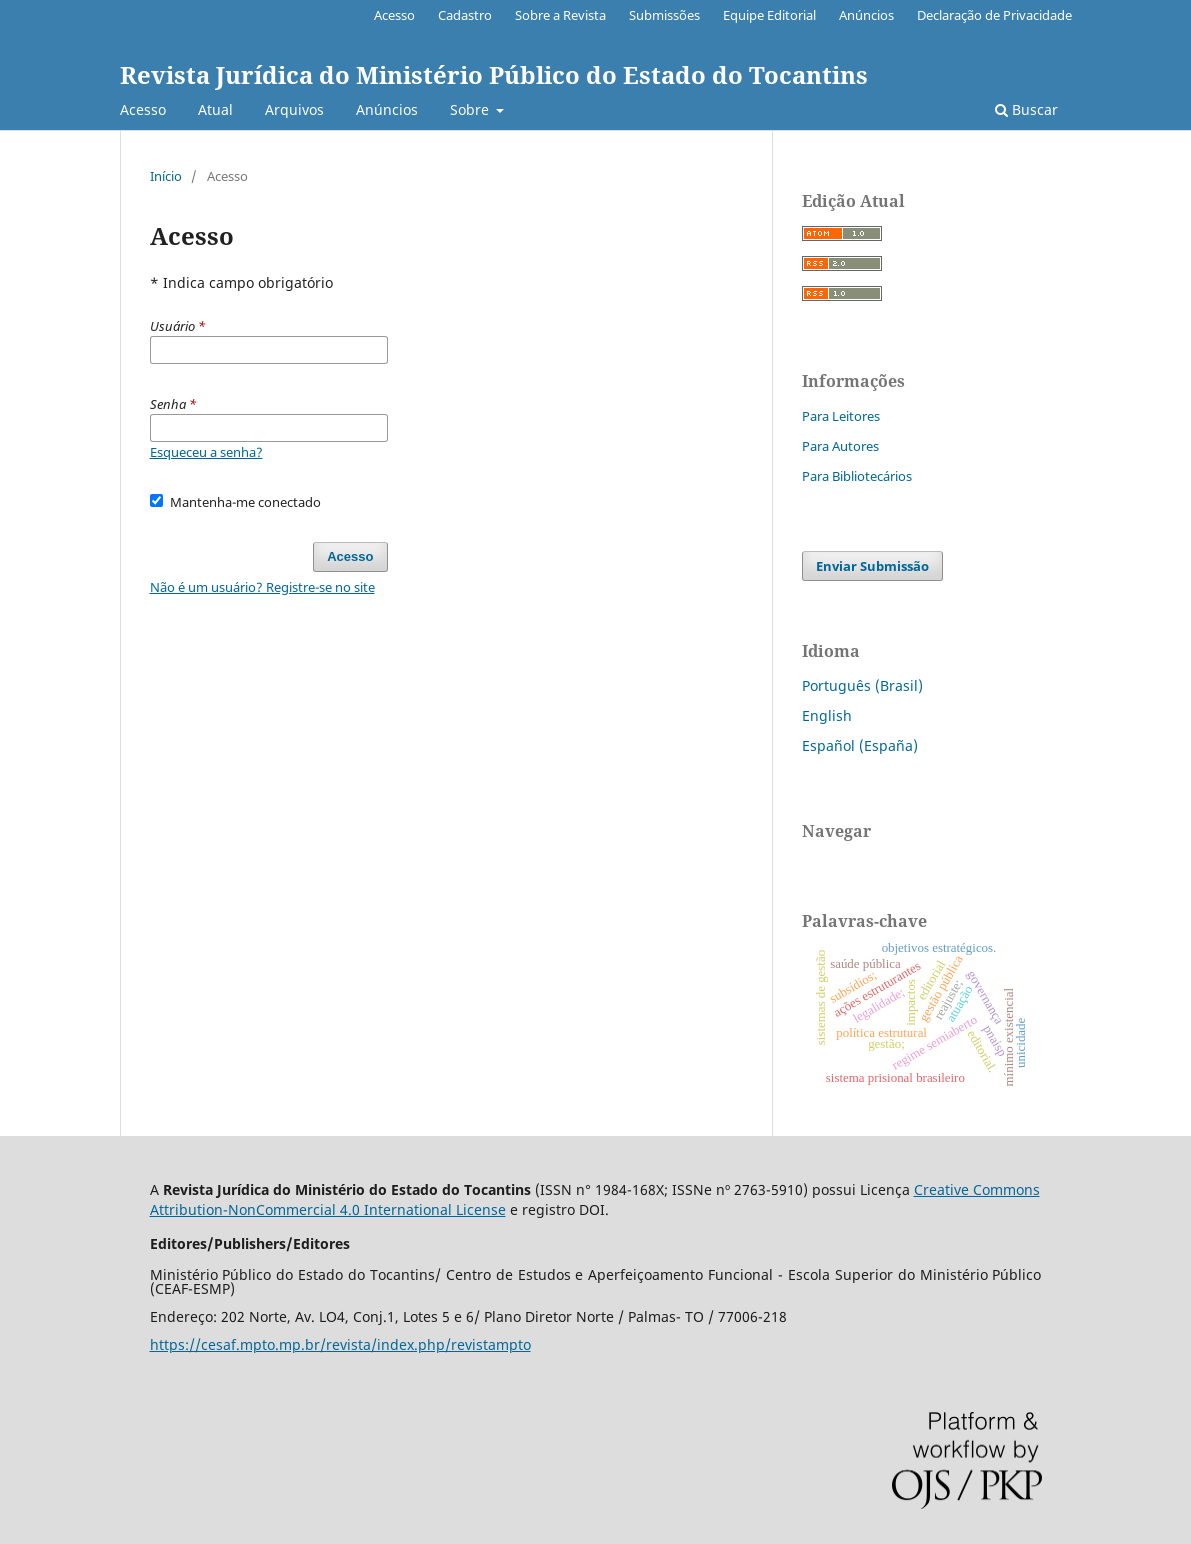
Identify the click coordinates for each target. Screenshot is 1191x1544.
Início (166, 176)
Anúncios (387, 109)
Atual (215, 109)
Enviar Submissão (872, 566)
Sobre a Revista (560, 15)
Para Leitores (841, 416)
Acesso (143, 109)
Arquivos (294, 109)
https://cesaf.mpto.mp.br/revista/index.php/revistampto (340, 1344)
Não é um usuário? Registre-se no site (262, 587)
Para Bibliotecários (857, 476)
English (827, 715)
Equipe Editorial (769, 15)
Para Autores (840, 446)
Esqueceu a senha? (206, 452)
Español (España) (860, 745)
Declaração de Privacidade (994, 15)
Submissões (664, 15)
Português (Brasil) (862, 685)
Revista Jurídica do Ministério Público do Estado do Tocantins (494, 74)
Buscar (1026, 109)
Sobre (471, 109)
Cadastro (465, 15)
